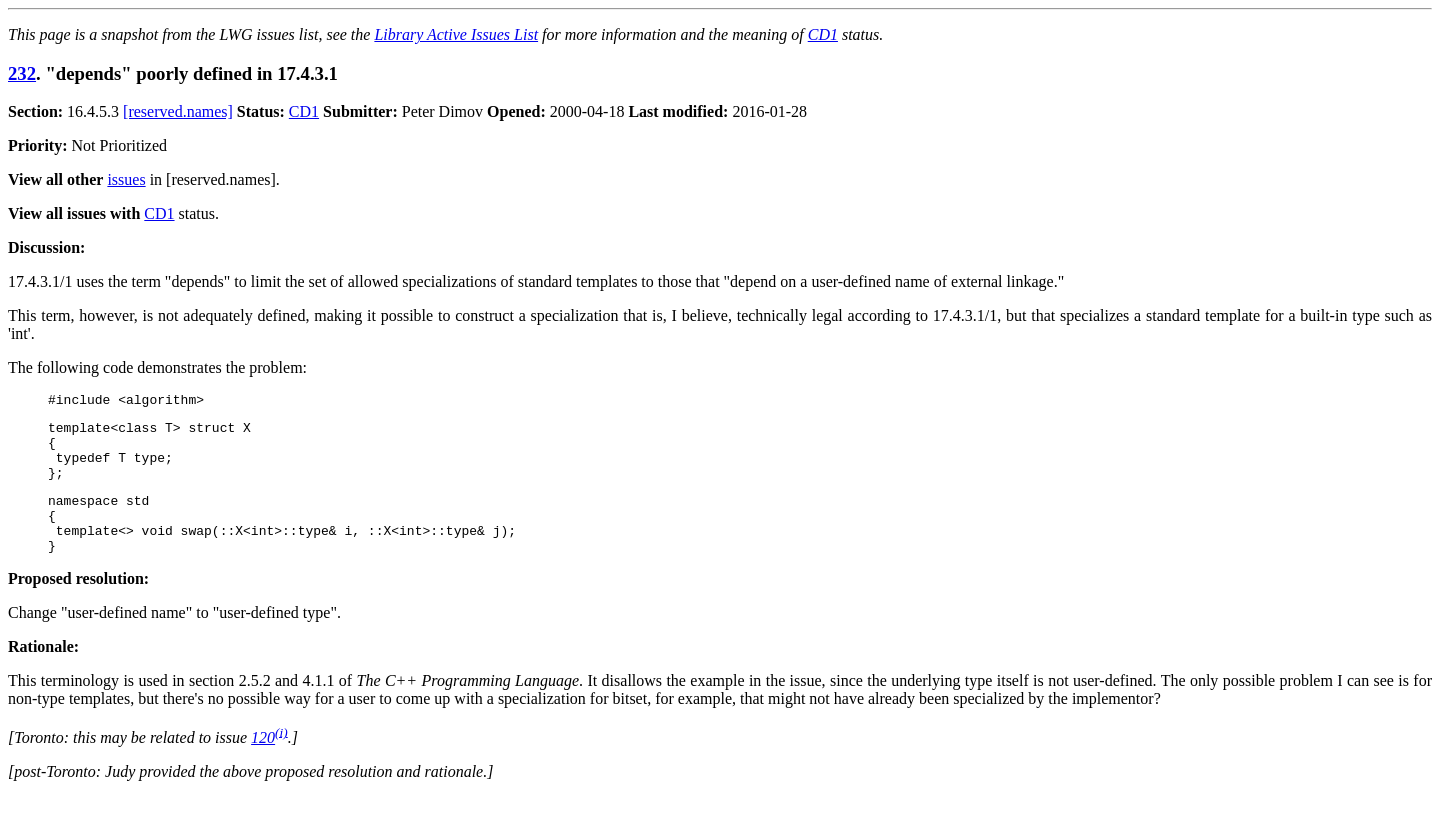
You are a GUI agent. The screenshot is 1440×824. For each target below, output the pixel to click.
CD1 (823, 34)
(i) (281, 758)
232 (22, 73)
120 (263, 764)
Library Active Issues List (456, 34)
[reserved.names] (178, 111)
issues (126, 179)
